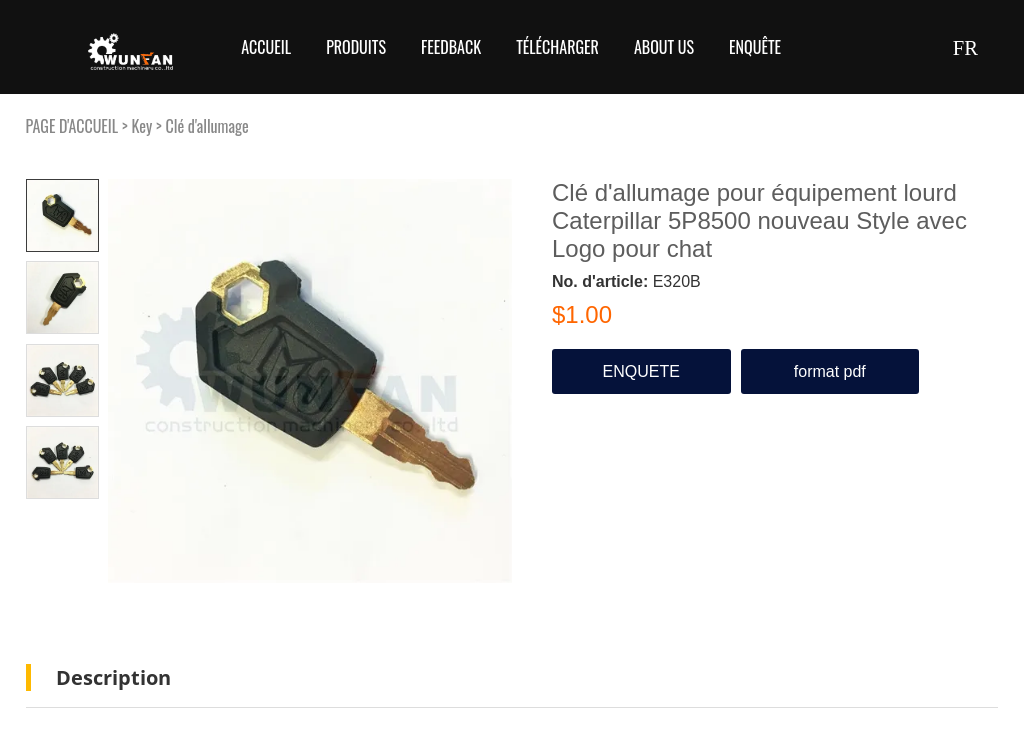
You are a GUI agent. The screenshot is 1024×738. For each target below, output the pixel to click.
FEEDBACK (451, 47)
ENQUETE (641, 371)
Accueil (266, 47)
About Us (664, 47)
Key (141, 126)
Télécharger (557, 47)
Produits (356, 47)
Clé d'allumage (207, 126)
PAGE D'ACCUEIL (72, 126)
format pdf (830, 371)
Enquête (755, 47)
